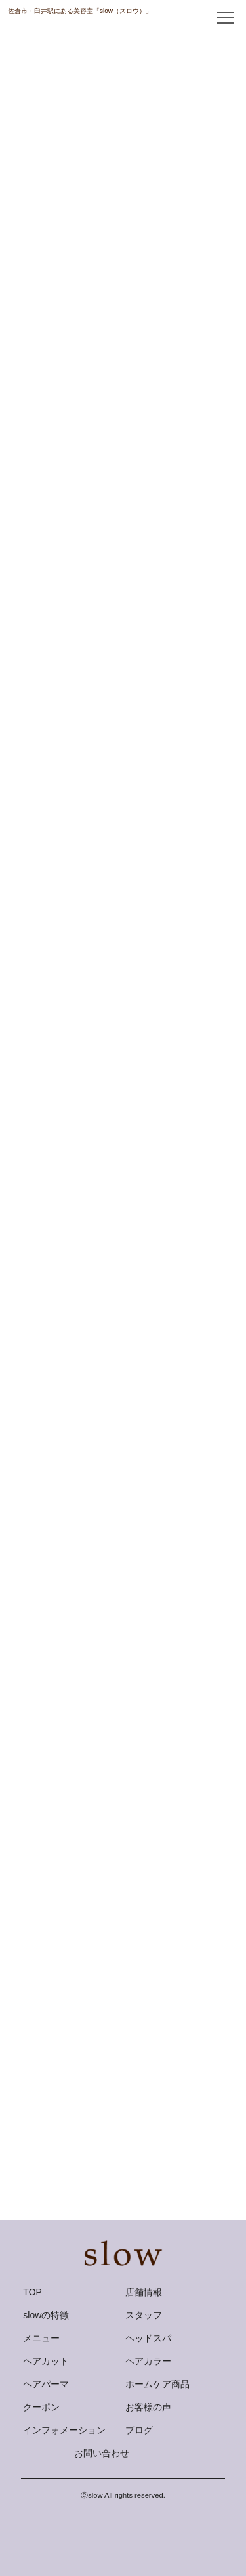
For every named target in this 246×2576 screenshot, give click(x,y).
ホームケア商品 (157, 2384)
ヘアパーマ (46, 2384)
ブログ (139, 2430)
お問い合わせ (101, 2453)
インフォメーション (64, 2430)
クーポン (41, 2407)
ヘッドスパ (148, 2338)
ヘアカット (46, 2361)
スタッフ (143, 2315)
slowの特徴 (46, 2315)
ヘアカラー (148, 2361)
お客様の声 (148, 2407)
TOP (32, 2292)
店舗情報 (143, 2292)
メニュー (41, 2338)
